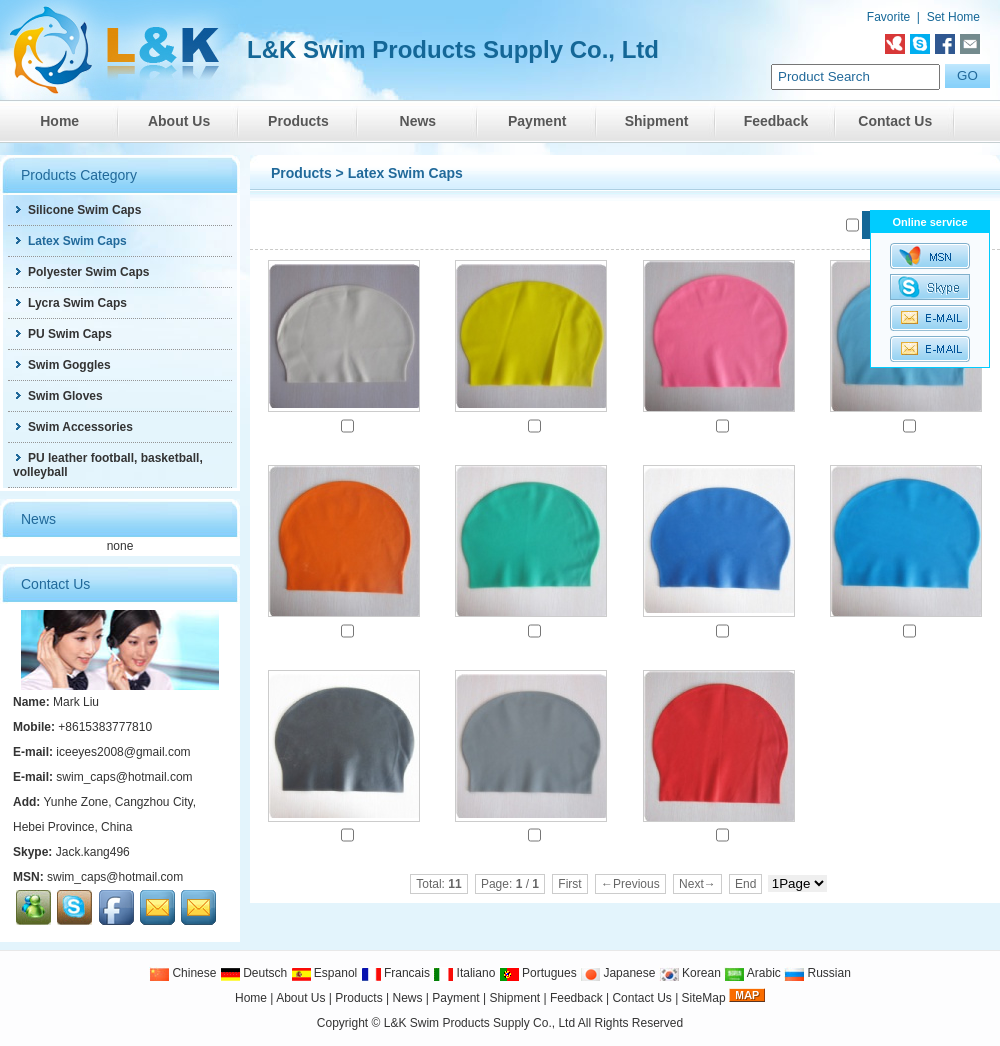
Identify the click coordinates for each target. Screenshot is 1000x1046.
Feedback (776, 121)
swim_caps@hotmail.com (124, 777)
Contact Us (895, 121)
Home (59, 121)
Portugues (538, 973)
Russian (817, 973)
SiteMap (704, 998)
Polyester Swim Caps (81, 272)
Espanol (324, 973)
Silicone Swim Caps (77, 210)
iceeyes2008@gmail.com (123, 752)
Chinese (182, 973)
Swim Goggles (62, 365)
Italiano (464, 973)
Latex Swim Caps (405, 173)
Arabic (752, 973)
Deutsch (253, 973)
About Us (179, 121)
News (418, 121)
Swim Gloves (58, 396)
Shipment (657, 121)
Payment (537, 121)
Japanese (617, 973)
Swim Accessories (73, 427)
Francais (395, 973)
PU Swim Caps (62, 334)
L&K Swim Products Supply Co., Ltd (481, 1023)
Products (298, 121)
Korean (690, 973)
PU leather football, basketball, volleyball (108, 465)
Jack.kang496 (93, 852)
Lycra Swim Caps (70, 303)
